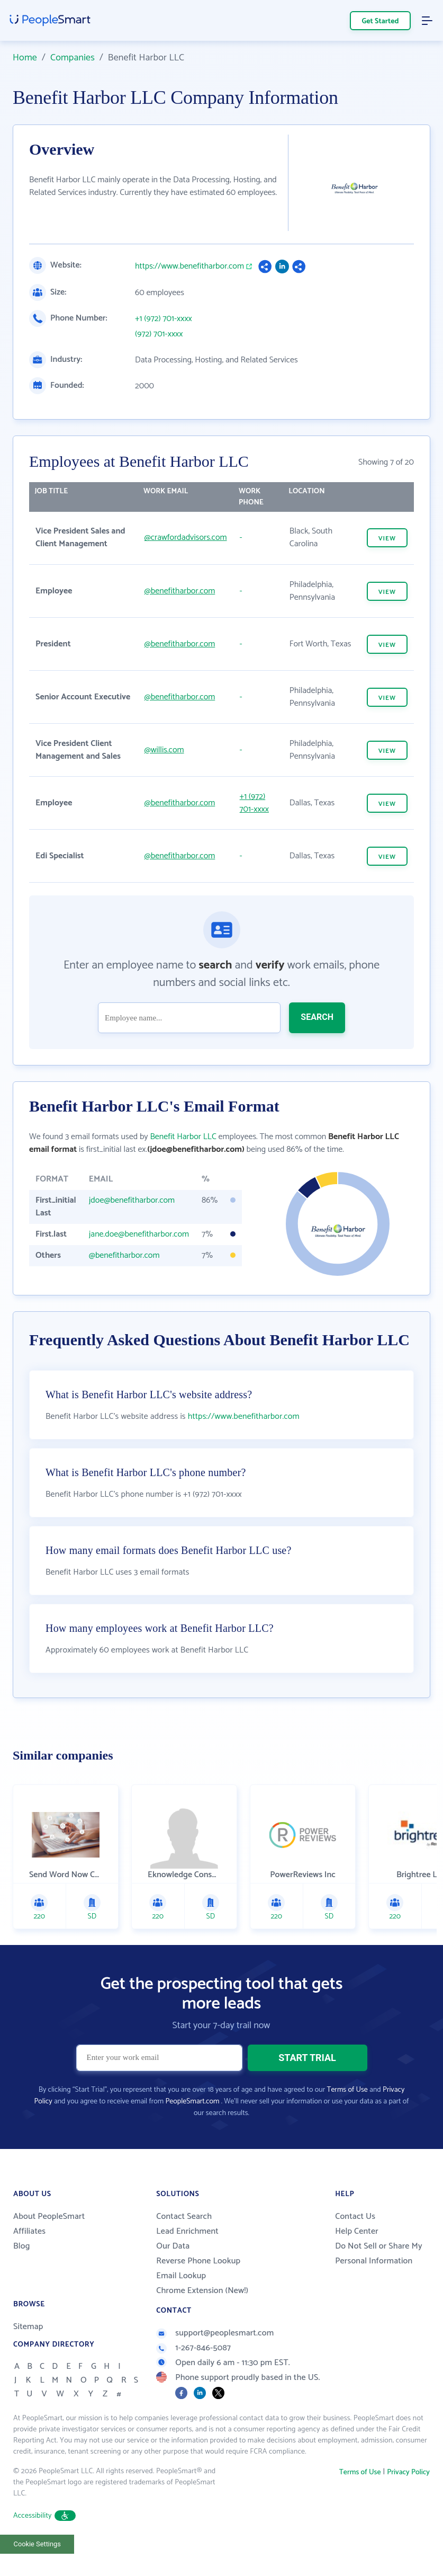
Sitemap (28, 2349)
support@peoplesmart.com (215, 2355)
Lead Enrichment (187, 2253)
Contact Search (184, 2239)
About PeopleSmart (49, 2239)
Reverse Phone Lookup (198, 2283)
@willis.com (164, 750)
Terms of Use (347, 2112)
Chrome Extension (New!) (202, 2313)
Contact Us (355, 2239)
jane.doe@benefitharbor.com (139, 1234)
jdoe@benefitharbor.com (132, 1200)
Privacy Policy (408, 2495)
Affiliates (29, 2253)
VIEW (387, 539)
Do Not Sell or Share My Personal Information (378, 2275)
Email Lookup (181, 2298)
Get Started (380, 21)
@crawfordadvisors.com (185, 537)
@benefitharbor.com (179, 591)
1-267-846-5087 (193, 2370)
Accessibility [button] (44, 2538)
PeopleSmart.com (192, 2124)
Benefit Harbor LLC (183, 1137)
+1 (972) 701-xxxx (163, 319)
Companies (72, 58)
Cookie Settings (37, 2566)
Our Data (172, 2268)
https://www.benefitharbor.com (189, 266)
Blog (21, 2268)
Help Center (356, 2253)
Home (25, 58)
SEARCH (317, 1017)
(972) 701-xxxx (159, 334)
